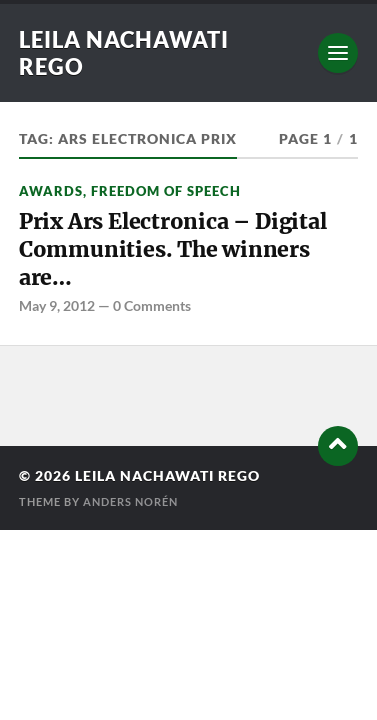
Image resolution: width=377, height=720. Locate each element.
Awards (51, 191)
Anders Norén (130, 501)
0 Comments (152, 305)
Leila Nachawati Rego (167, 476)
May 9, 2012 (57, 305)
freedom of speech (166, 191)
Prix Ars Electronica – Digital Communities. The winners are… (173, 249)
